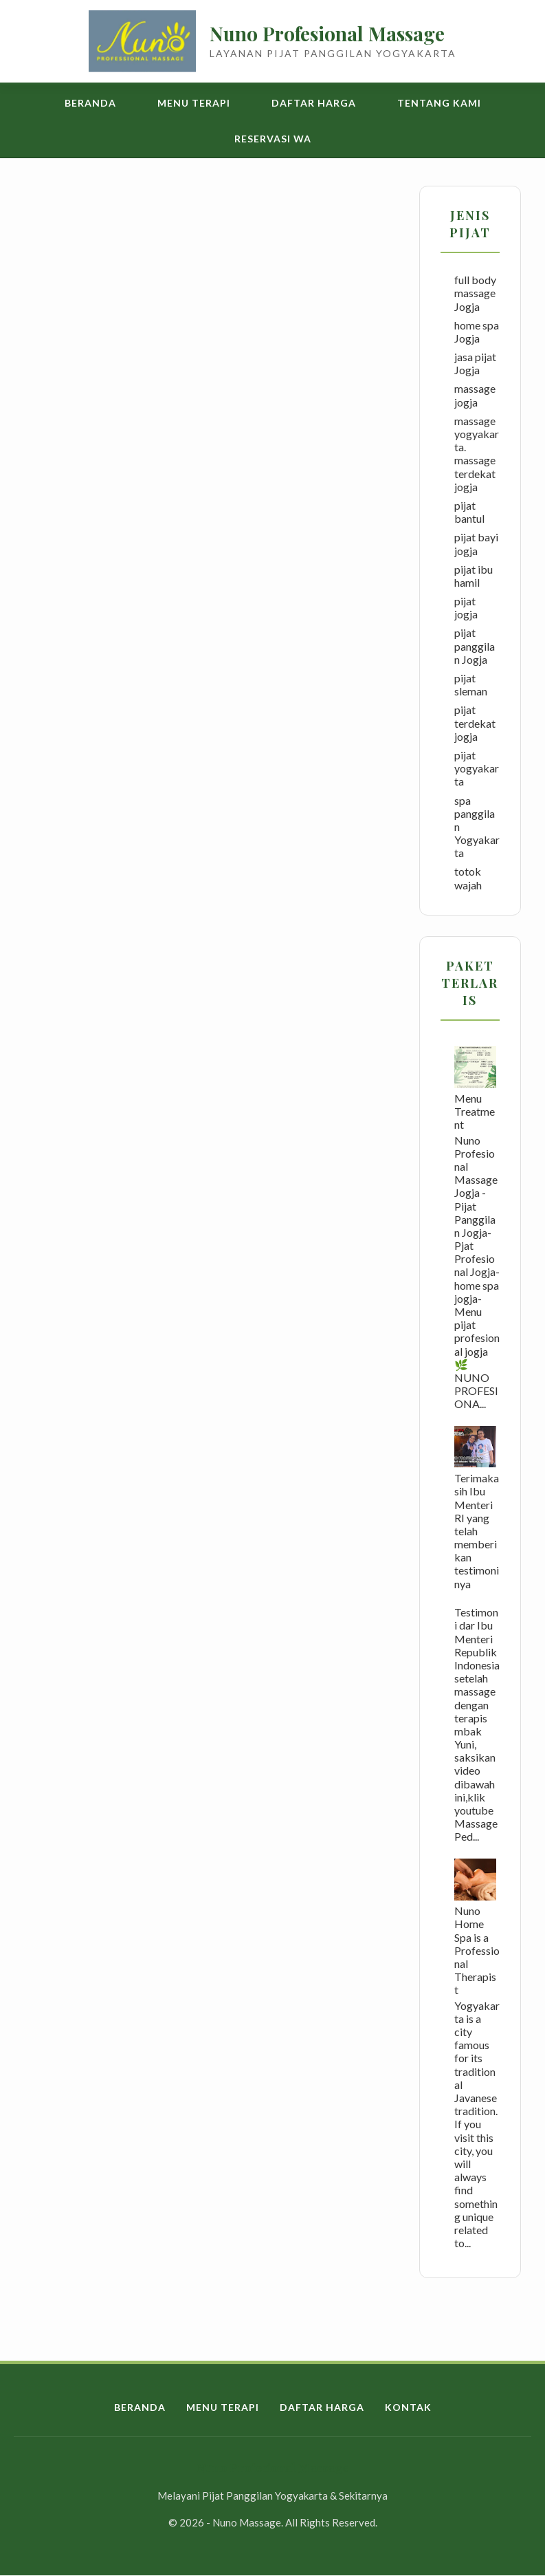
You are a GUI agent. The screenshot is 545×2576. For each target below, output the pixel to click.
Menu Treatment (474, 1111)
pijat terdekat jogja (475, 722)
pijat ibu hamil (473, 576)
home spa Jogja (476, 331)
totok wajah (468, 878)
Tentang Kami (439, 103)
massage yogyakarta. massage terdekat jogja (476, 453)
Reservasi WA (272, 138)
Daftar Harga (313, 103)
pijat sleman (470, 684)
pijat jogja (466, 607)
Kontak (408, 2407)
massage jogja (475, 395)
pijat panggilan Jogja (474, 645)
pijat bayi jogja (476, 543)
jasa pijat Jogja (475, 363)
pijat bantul (469, 512)
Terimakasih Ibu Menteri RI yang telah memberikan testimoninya (476, 1530)
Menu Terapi (193, 103)
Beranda (90, 103)
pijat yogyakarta (476, 768)
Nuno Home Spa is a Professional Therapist (477, 1950)
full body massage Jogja (475, 292)
